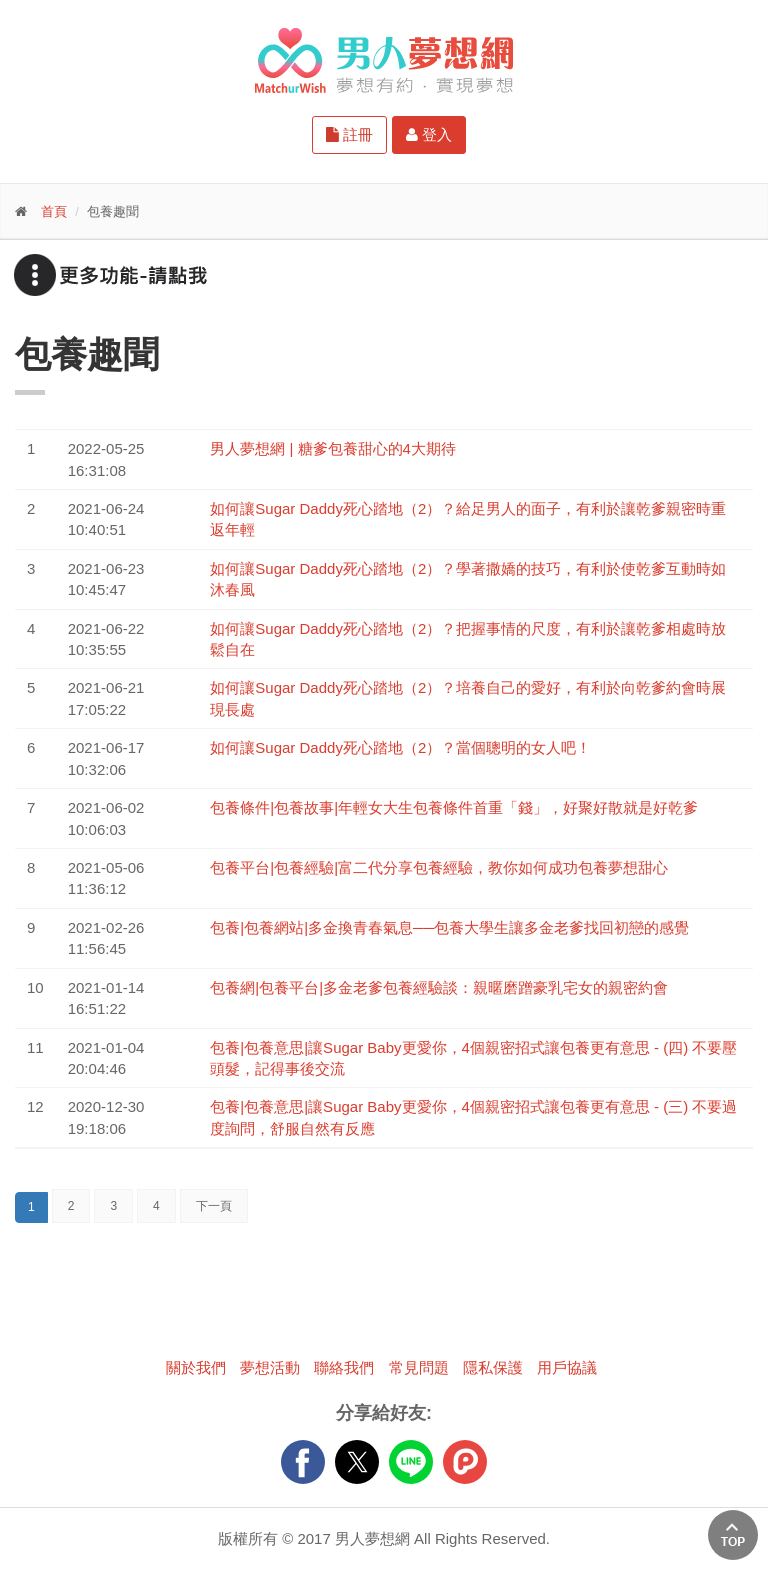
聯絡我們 (344, 1367)
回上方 (733, 1535)
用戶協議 (567, 1367)
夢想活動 (270, 1367)
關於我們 (196, 1367)
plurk (465, 1462)
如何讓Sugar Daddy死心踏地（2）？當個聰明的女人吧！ (400, 747)
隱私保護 (493, 1367)
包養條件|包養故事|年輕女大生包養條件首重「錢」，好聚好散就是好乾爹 (454, 807)
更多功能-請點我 (110, 275)
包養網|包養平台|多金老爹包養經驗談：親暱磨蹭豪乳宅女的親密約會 (439, 987)
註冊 (349, 134)
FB (303, 1462)
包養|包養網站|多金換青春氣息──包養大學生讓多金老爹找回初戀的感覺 (449, 927)
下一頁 (214, 1206)
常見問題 (419, 1367)
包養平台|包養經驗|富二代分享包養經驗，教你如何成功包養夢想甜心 (439, 867)
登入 (429, 134)
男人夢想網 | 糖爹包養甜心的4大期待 (333, 448)
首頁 (54, 211)
